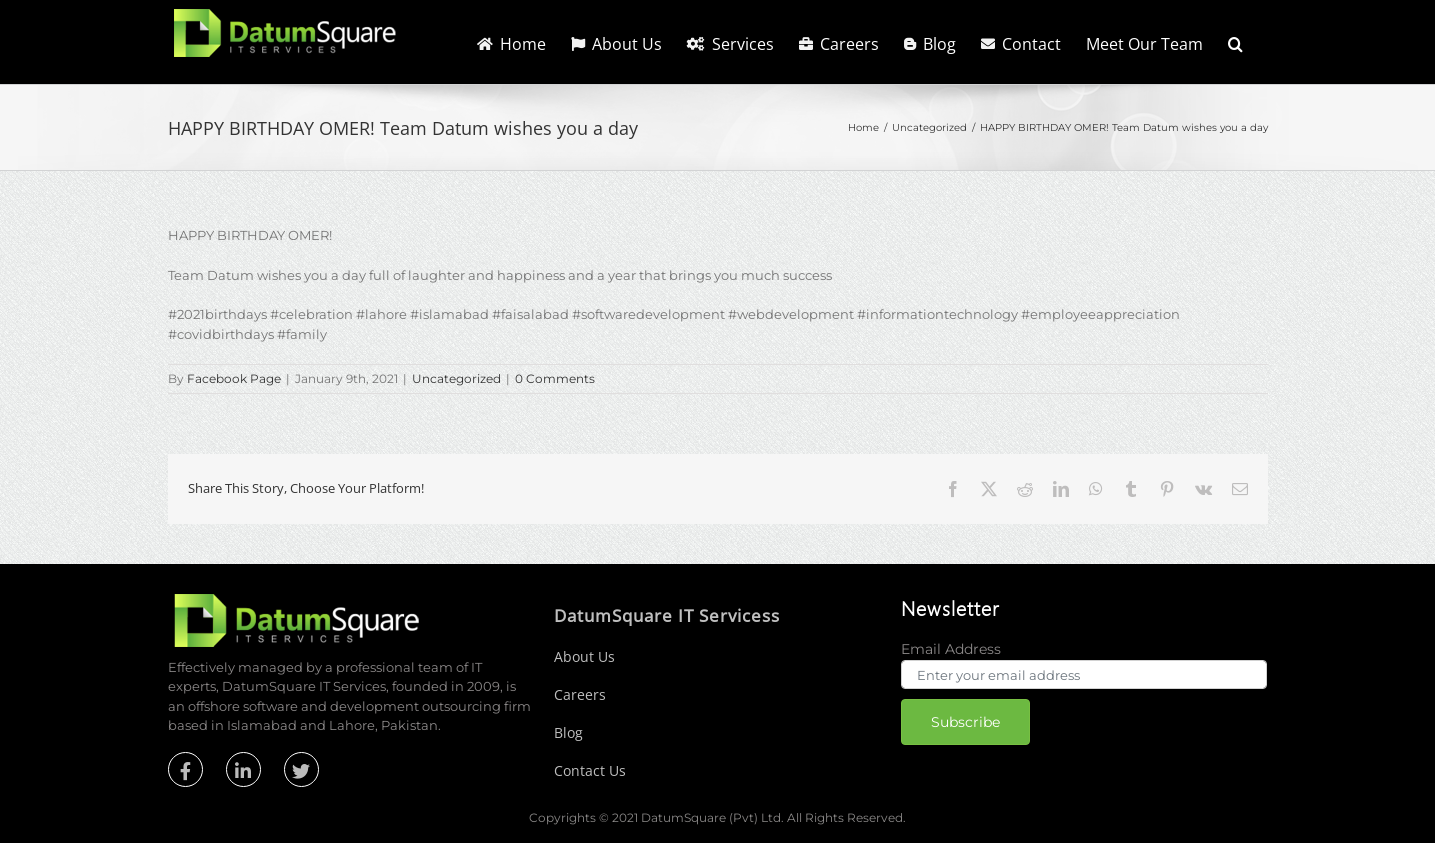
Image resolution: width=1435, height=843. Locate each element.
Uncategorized (456, 378)
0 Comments (555, 378)
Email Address (951, 649)
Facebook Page (234, 378)
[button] (1235, 42)
